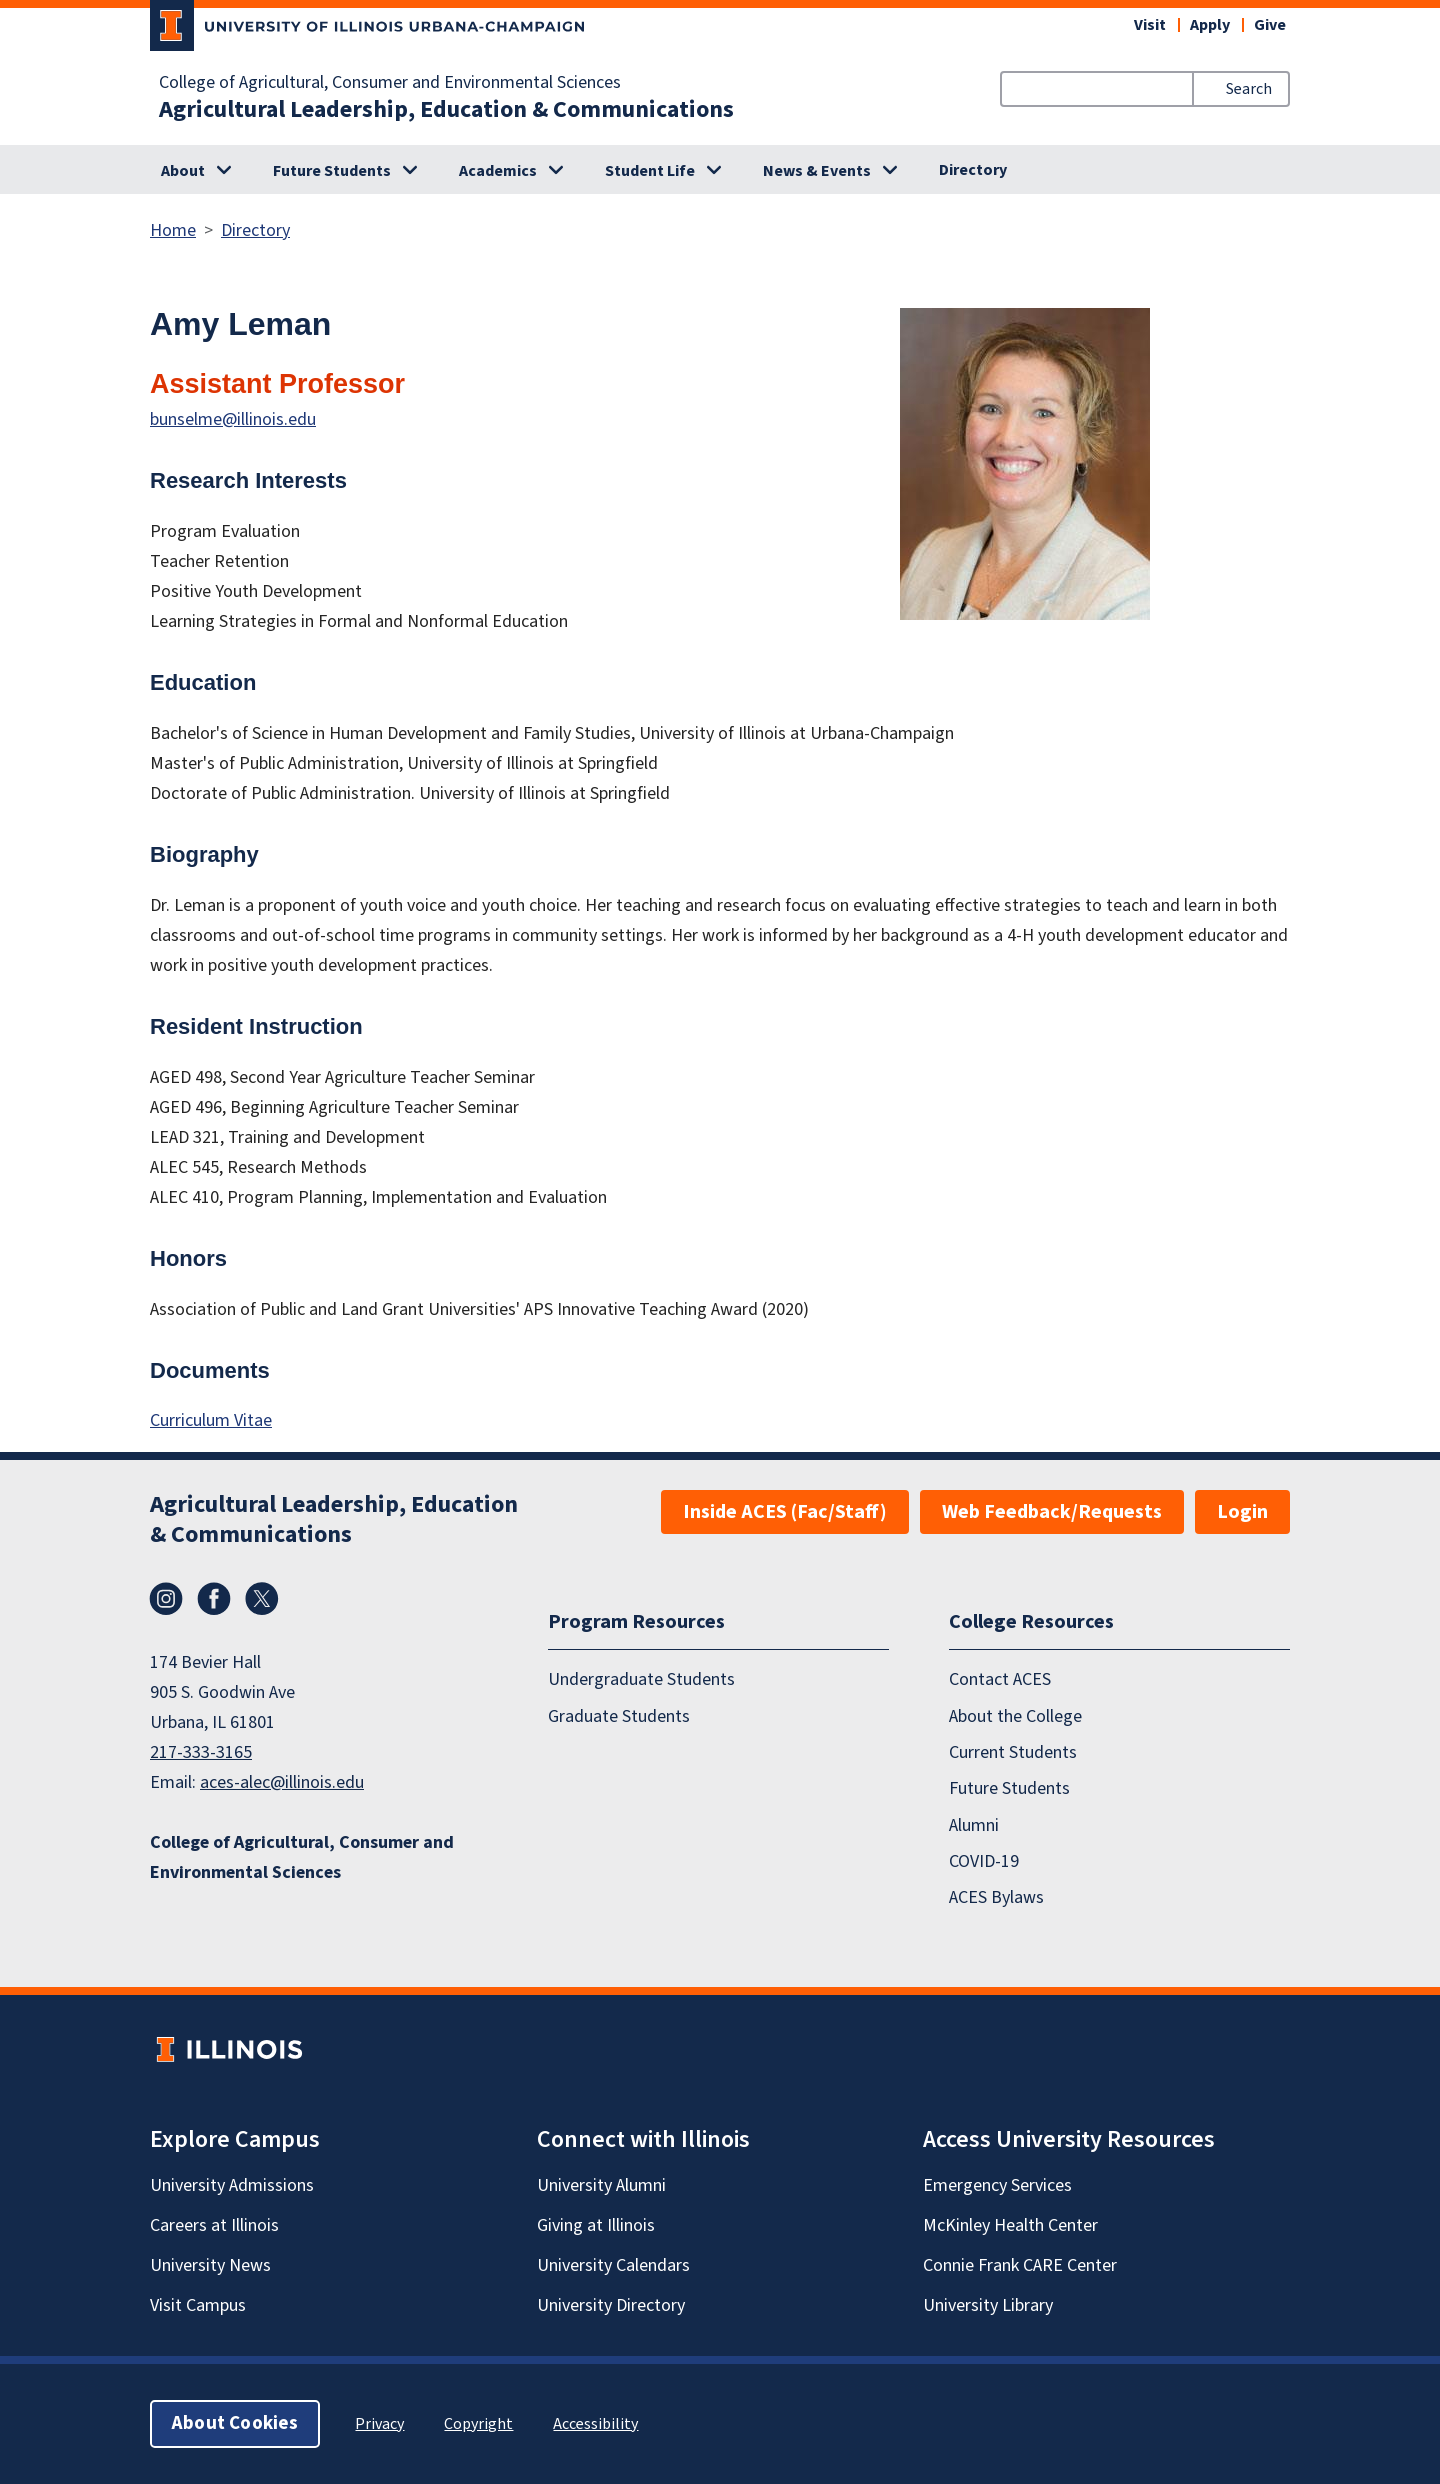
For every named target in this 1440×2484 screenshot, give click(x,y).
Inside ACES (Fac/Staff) (785, 1512)
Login (1242, 1512)
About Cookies (235, 2423)
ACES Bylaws (996, 1898)
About (183, 171)
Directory (973, 170)
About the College (1015, 1716)
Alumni (974, 1825)
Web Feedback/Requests (1052, 1512)
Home (173, 230)
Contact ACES (1000, 1680)
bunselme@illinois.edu (233, 419)
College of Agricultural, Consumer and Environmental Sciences (390, 83)
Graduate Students (619, 1716)
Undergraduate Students (641, 1680)
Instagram (166, 1599)
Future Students (332, 171)
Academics (498, 171)
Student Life (650, 171)
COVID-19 (984, 1862)
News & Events (817, 171)
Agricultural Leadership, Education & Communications (446, 110)
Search (1249, 89)
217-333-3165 (201, 1752)
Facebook (214, 1599)
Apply (1210, 25)
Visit (1150, 25)
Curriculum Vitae (211, 1420)
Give (1270, 25)
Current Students (1013, 1752)
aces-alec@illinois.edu (282, 1782)
